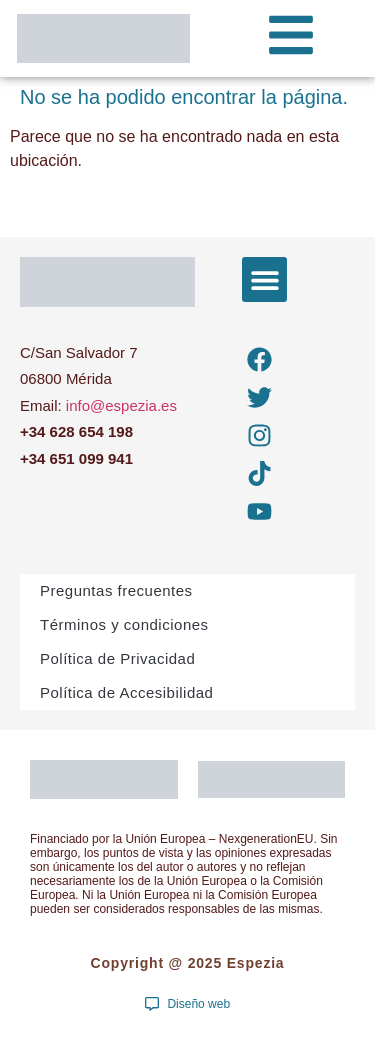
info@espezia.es (121, 405)
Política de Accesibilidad (126, 692)
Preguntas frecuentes (116, 590)
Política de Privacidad (117, 658)
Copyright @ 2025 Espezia (188, 963)
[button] (264, 279)
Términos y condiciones (124, 624)
